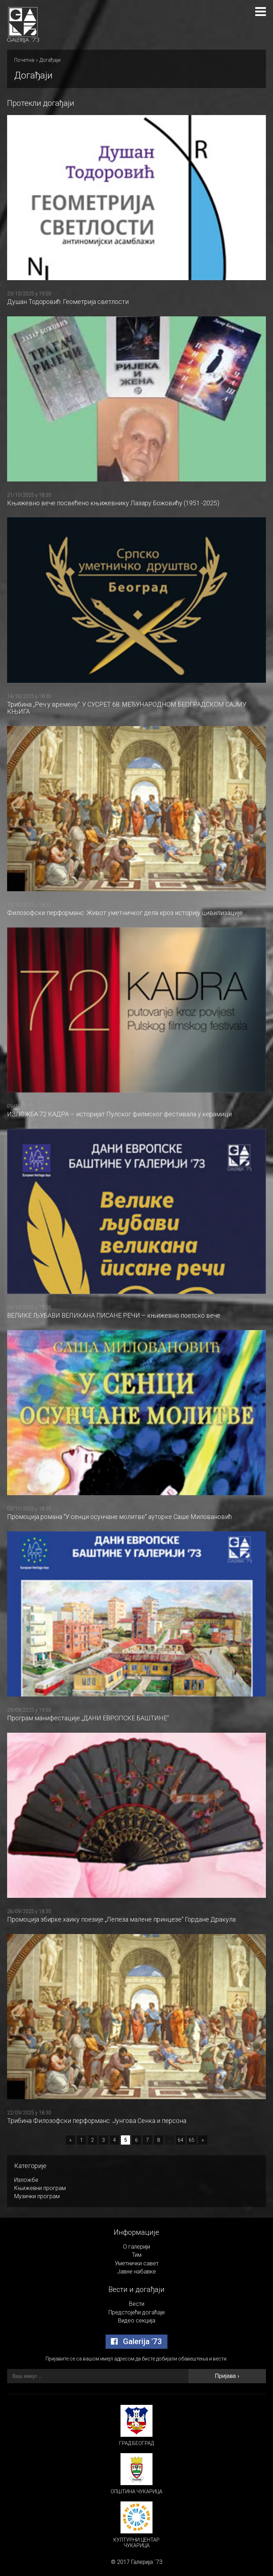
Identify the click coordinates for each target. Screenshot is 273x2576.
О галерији (136, 2246)
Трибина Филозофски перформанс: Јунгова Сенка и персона (96, 2120)
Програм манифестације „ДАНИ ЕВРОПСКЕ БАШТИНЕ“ (88, 1718)
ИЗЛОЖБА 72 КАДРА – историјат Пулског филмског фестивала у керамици (119, 1114)
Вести (136, 2303)
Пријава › (227, 2376)
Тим (136, 2254)
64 (180, 2140)
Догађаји (49, 60)
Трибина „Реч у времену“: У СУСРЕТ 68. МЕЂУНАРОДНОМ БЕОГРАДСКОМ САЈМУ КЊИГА (126, 708)
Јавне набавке (136, 2271)
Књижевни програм (40, 2188)
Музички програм (37, 2196)
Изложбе (26, 2180)
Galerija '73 (136, 2341)
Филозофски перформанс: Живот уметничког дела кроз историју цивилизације (125, 912)
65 (191, 2140)
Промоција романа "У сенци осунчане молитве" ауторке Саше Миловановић (119, 1516)
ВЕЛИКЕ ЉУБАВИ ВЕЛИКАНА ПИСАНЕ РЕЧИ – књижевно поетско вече (113, 1315)
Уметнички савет (137, 2263)
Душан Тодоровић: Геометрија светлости (68, 301)
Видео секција (136, 2320)
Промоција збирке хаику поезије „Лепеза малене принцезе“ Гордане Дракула (121, 1919)
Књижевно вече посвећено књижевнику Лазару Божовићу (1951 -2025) (113, 503)
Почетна (24, 60)
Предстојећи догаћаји (136, 2312)
